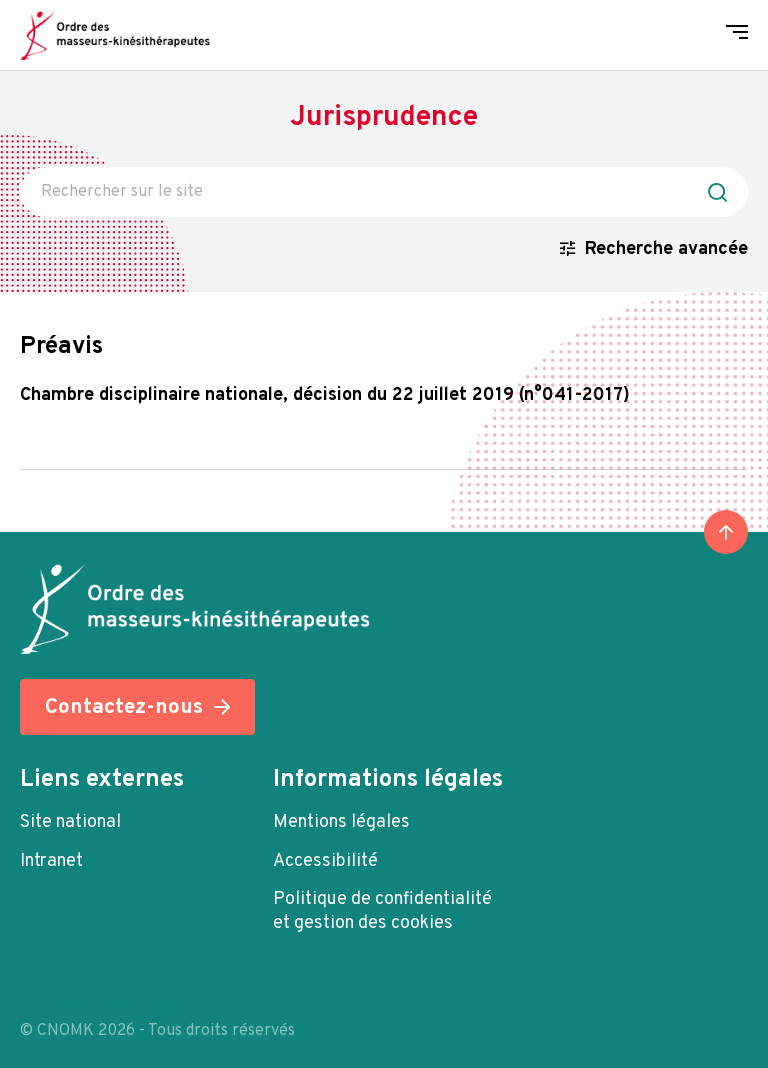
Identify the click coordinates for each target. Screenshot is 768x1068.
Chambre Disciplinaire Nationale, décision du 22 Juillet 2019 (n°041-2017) (325, 395)
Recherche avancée (666, 249)
